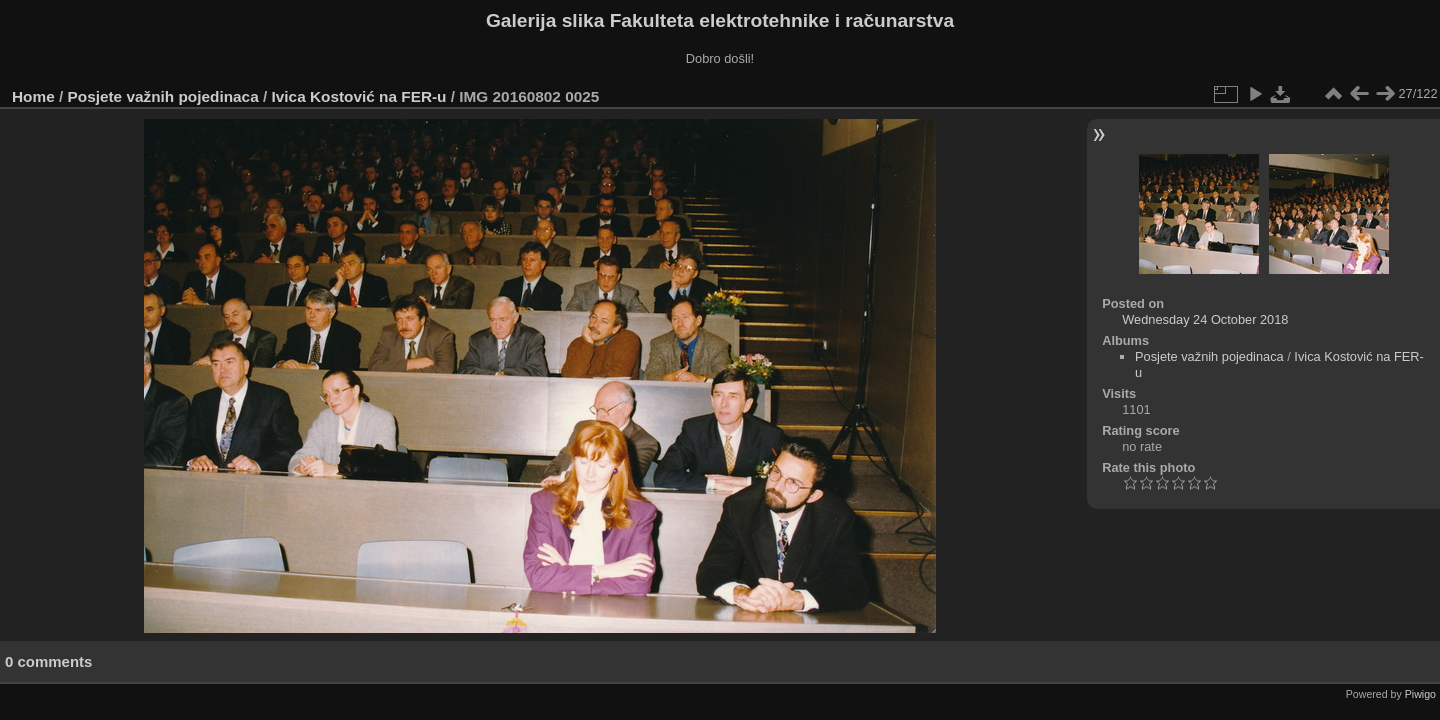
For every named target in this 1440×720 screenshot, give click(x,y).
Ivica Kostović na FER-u (359, 96)
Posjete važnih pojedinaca (163, 96)
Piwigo (1420, 694)
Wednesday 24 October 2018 (1205, 319)
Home (33, 96)
